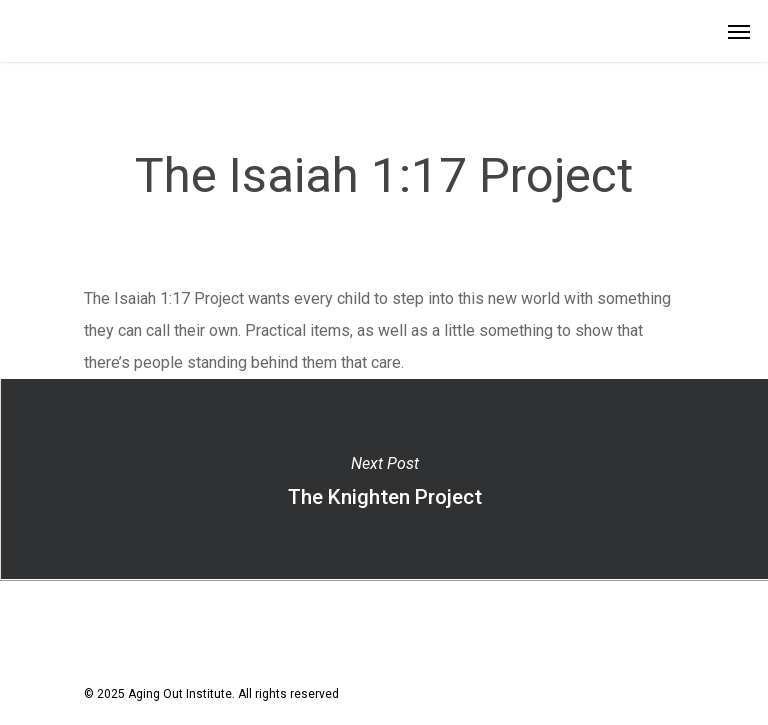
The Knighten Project (384, 479)
